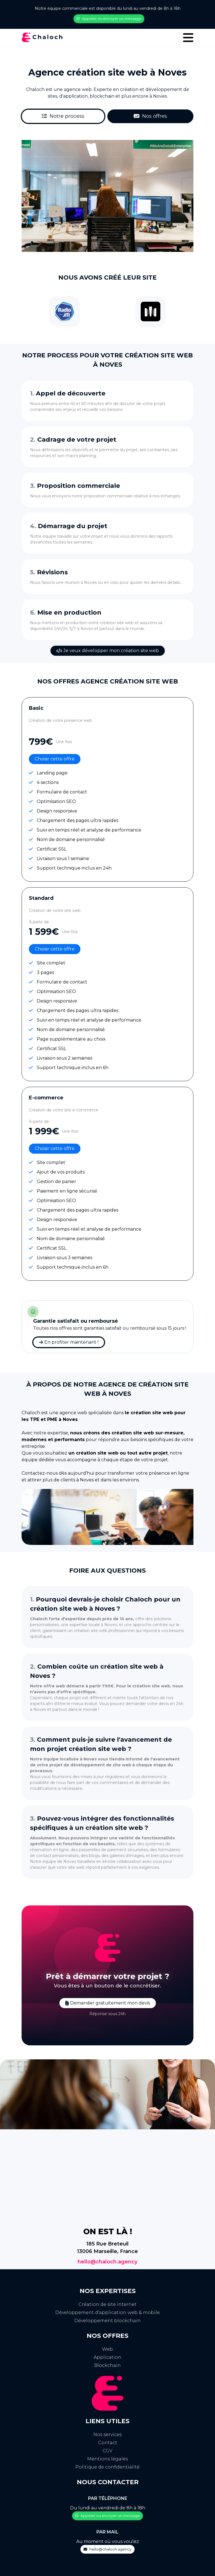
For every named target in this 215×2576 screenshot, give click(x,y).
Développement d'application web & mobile (107, 2312)
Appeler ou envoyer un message (109, 18)
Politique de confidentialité (107, 2467)
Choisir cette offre (55, 759)
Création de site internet (107, 2304)
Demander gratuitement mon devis (107, 2003)
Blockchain (107, 2365)
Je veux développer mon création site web (107, 650)
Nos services (107, 2434)
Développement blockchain (107, 2320)
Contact (107, 2442)
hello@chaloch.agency (107, 2262)
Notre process (63, 116)
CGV (107, 2450)
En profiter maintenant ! (68, 1342)
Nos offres (150, 116)
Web (107, 2349)
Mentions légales (107, 2459)
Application (107, 2357)
